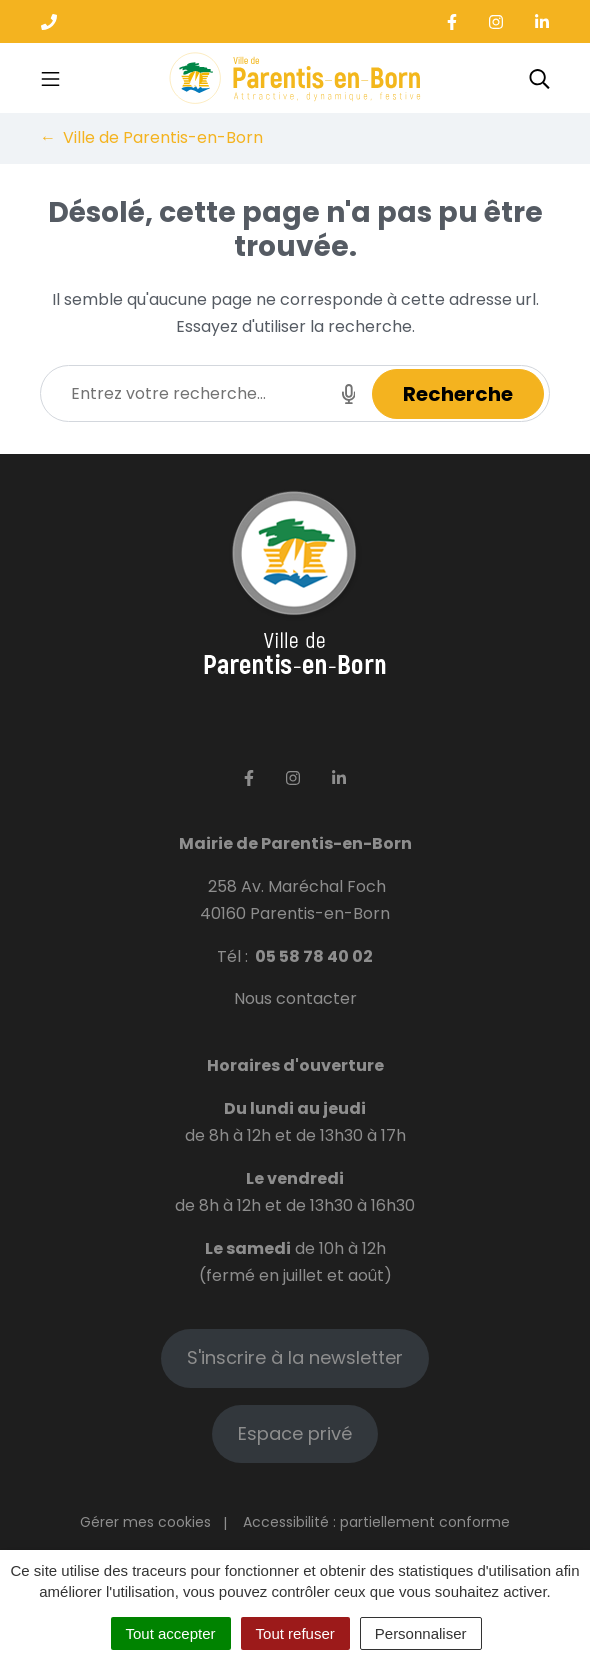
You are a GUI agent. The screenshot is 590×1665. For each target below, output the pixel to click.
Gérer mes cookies (145, 1522)
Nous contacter (295, 998)
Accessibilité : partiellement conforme (376, 1522)
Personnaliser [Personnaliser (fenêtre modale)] (421, 1633)
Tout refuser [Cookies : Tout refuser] (295, 1633)
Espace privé (295, 1433)
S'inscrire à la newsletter (295, 1357)
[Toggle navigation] (50, 78)
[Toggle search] (539, 78)
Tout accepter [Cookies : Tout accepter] (171, 1633)
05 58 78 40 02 (314, 956)
